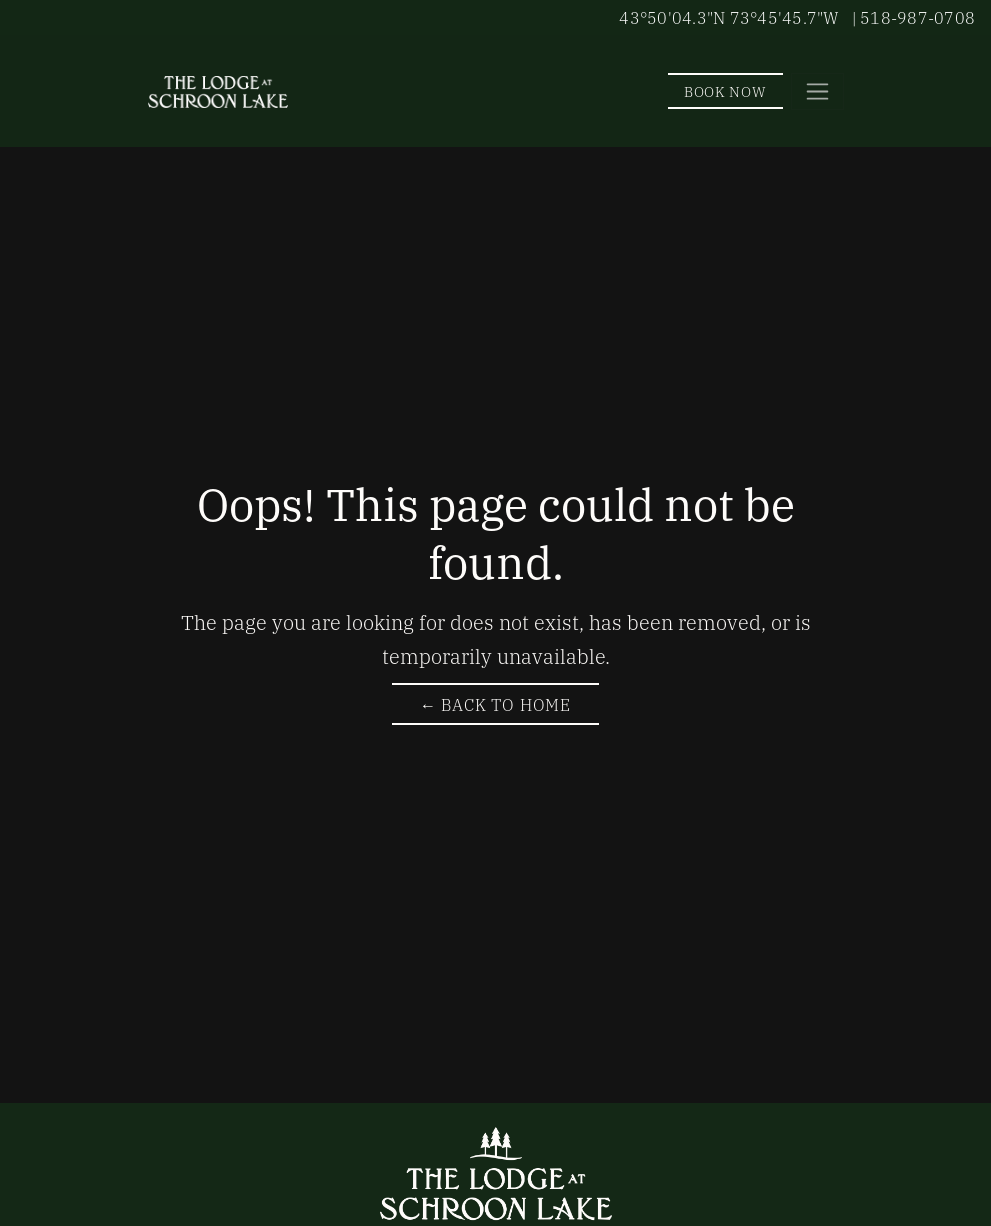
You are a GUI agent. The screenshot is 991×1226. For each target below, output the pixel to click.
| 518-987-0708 (914, 17)
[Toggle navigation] (817, 91)
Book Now (725, 90)
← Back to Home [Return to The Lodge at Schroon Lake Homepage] (495, 704)
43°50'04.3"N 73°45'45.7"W (729, 17)
